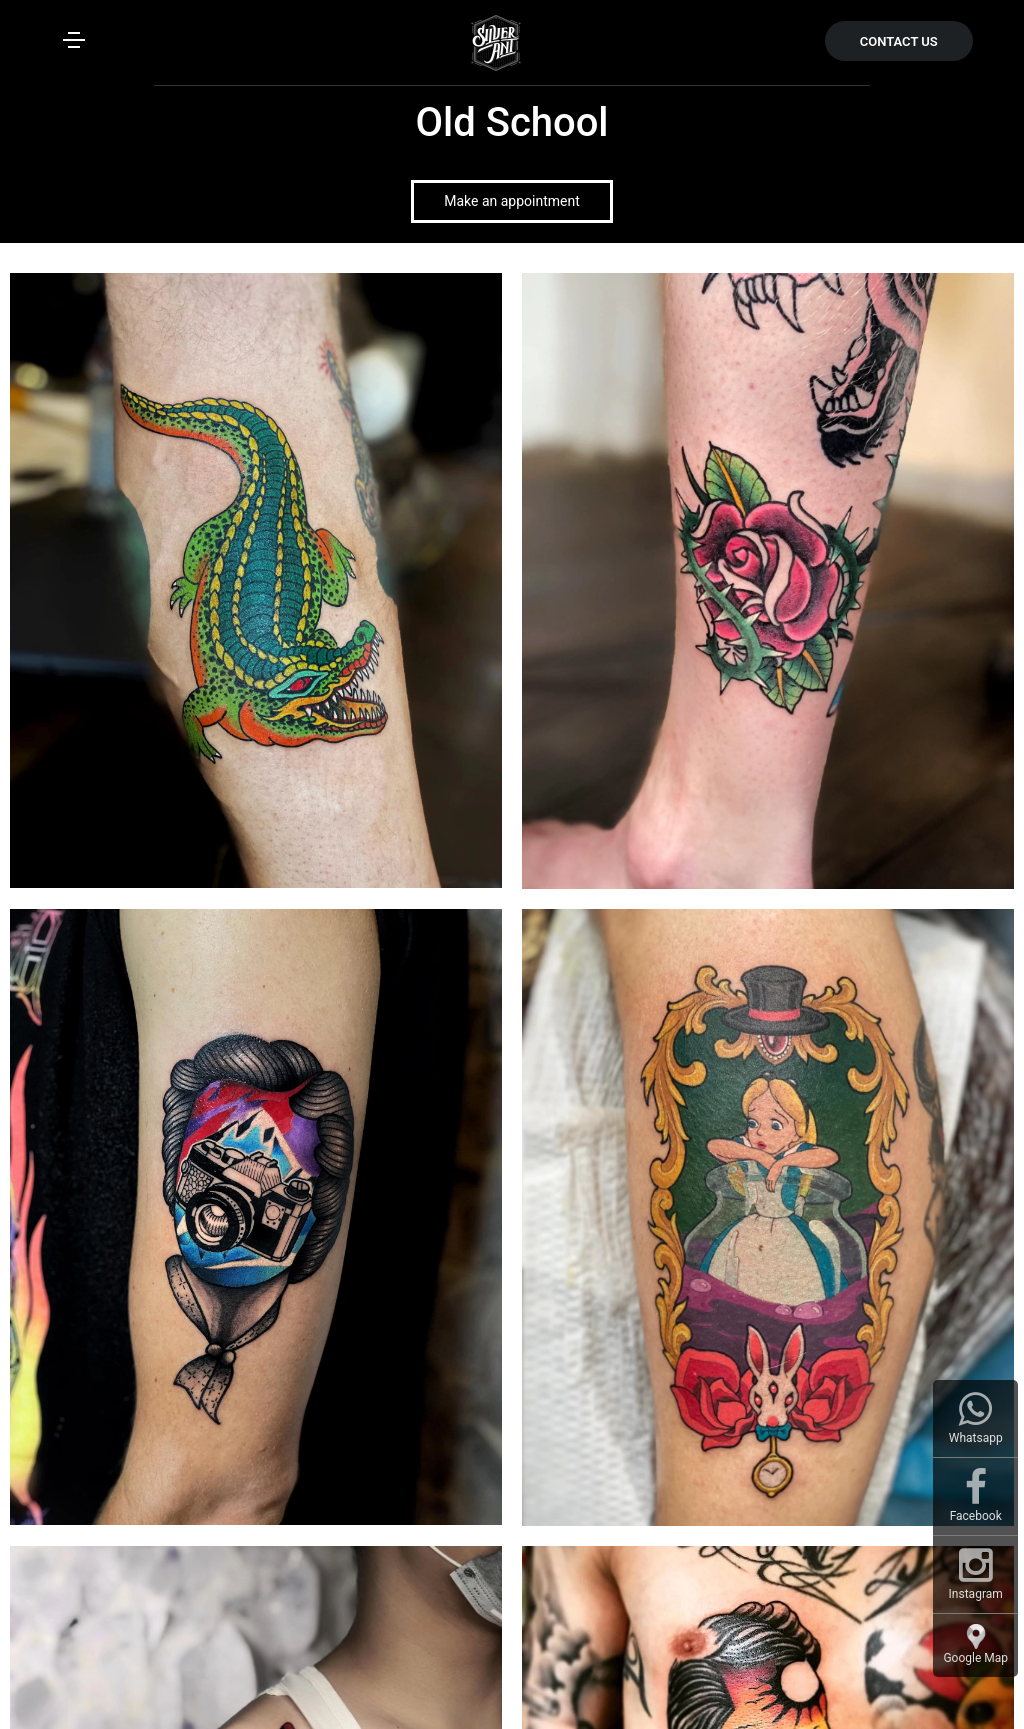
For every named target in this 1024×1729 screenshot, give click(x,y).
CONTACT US (899, 41)
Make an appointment (512, 201)
